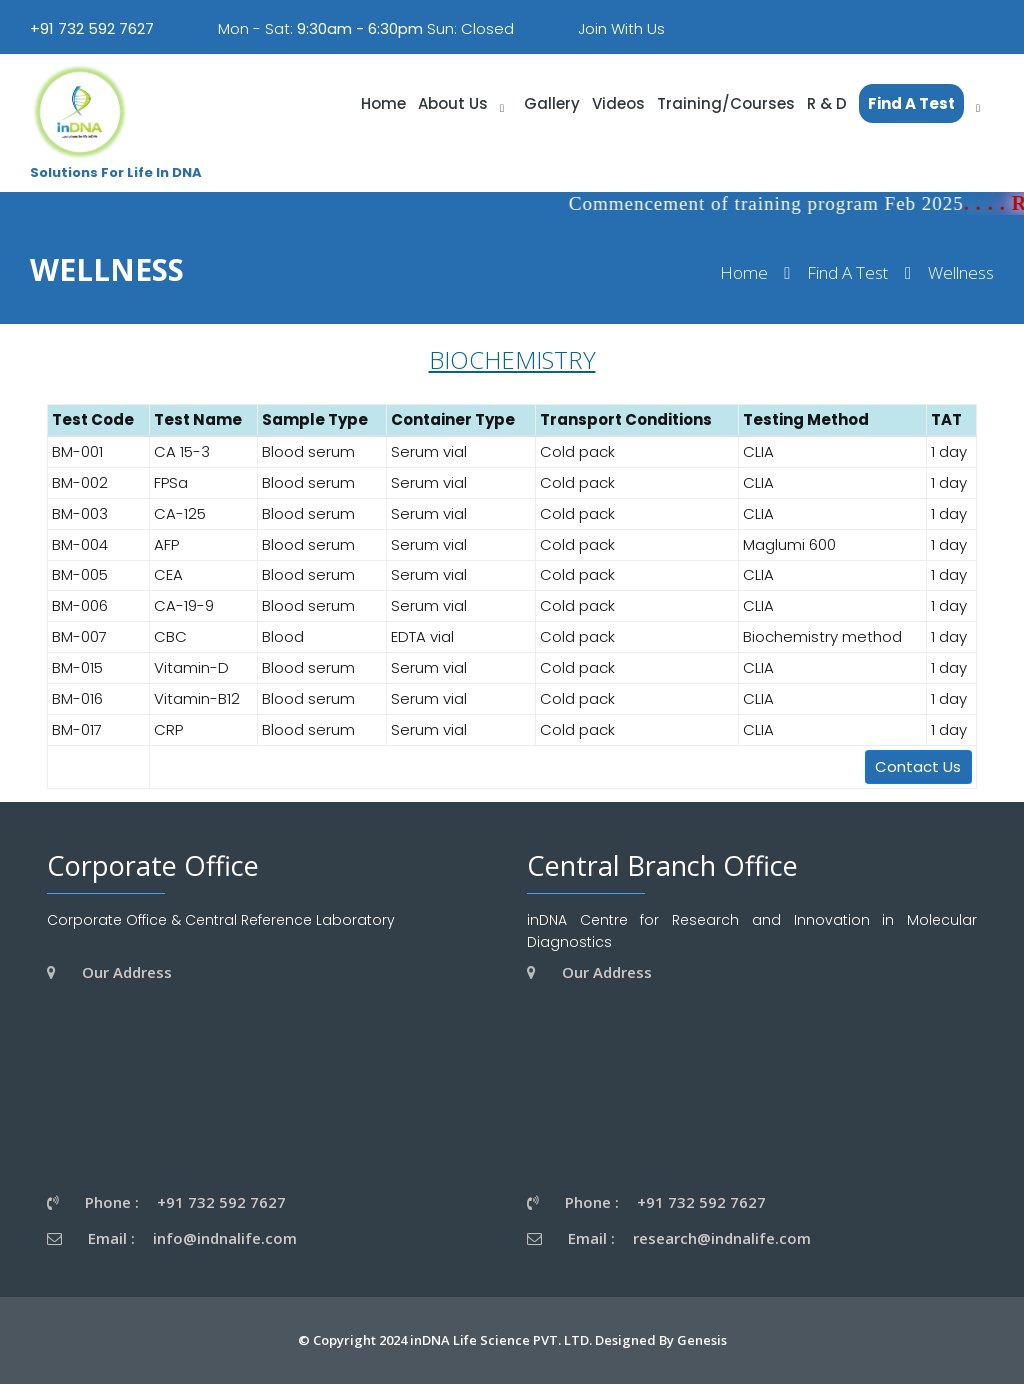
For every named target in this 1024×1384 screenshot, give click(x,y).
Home (744, 273)
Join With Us (621, 28)
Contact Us (918, 766)
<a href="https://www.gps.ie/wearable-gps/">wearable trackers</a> (241, 1085)
